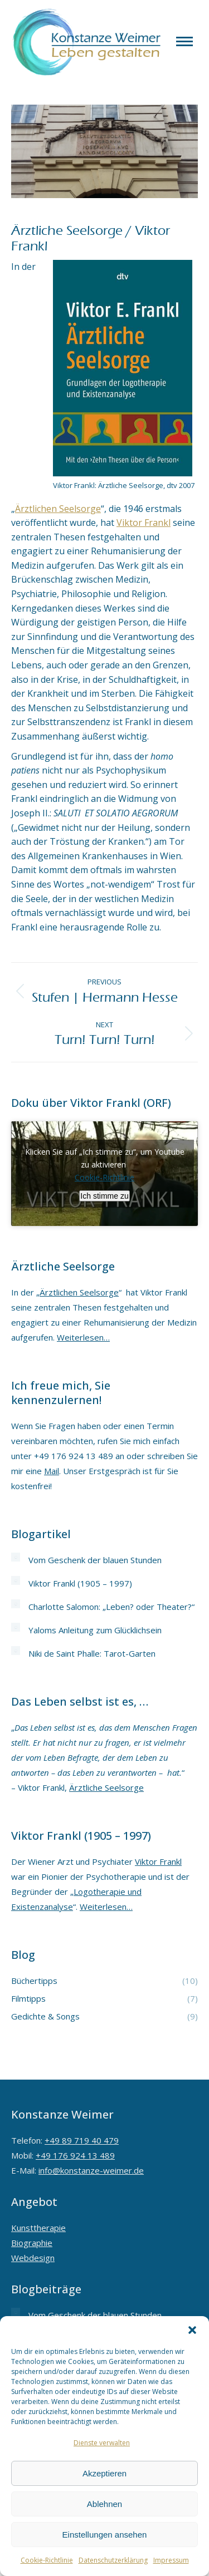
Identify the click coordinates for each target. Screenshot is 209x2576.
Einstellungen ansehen (104, 2534)
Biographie (31, 2242)
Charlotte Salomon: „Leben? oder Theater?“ (111, 1606)
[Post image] (15, 1557)
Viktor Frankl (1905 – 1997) (80, 1583)
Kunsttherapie (38, 2227)
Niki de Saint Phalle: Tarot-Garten (91, 1653)
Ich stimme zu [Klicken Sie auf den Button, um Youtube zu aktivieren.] (104, 1195)
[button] (192, 2330)
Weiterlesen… (83, 1337)
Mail (51, 1470)
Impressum (171, 2560)
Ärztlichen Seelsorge (58, 509)
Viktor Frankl (143, 522)
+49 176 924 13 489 (75, 2155)
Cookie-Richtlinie (47, 2560)
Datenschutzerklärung (113, 2560)
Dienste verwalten (102, 2442)
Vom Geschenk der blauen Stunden (95, 1559)
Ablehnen (104, 2504)
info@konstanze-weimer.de (91, 2170)
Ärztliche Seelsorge (106, 1787)
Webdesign (33, 2257)
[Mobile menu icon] (184, 41)
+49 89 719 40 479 (82, 2140)
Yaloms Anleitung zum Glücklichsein (95, 1630)
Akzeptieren (104, 2473)
